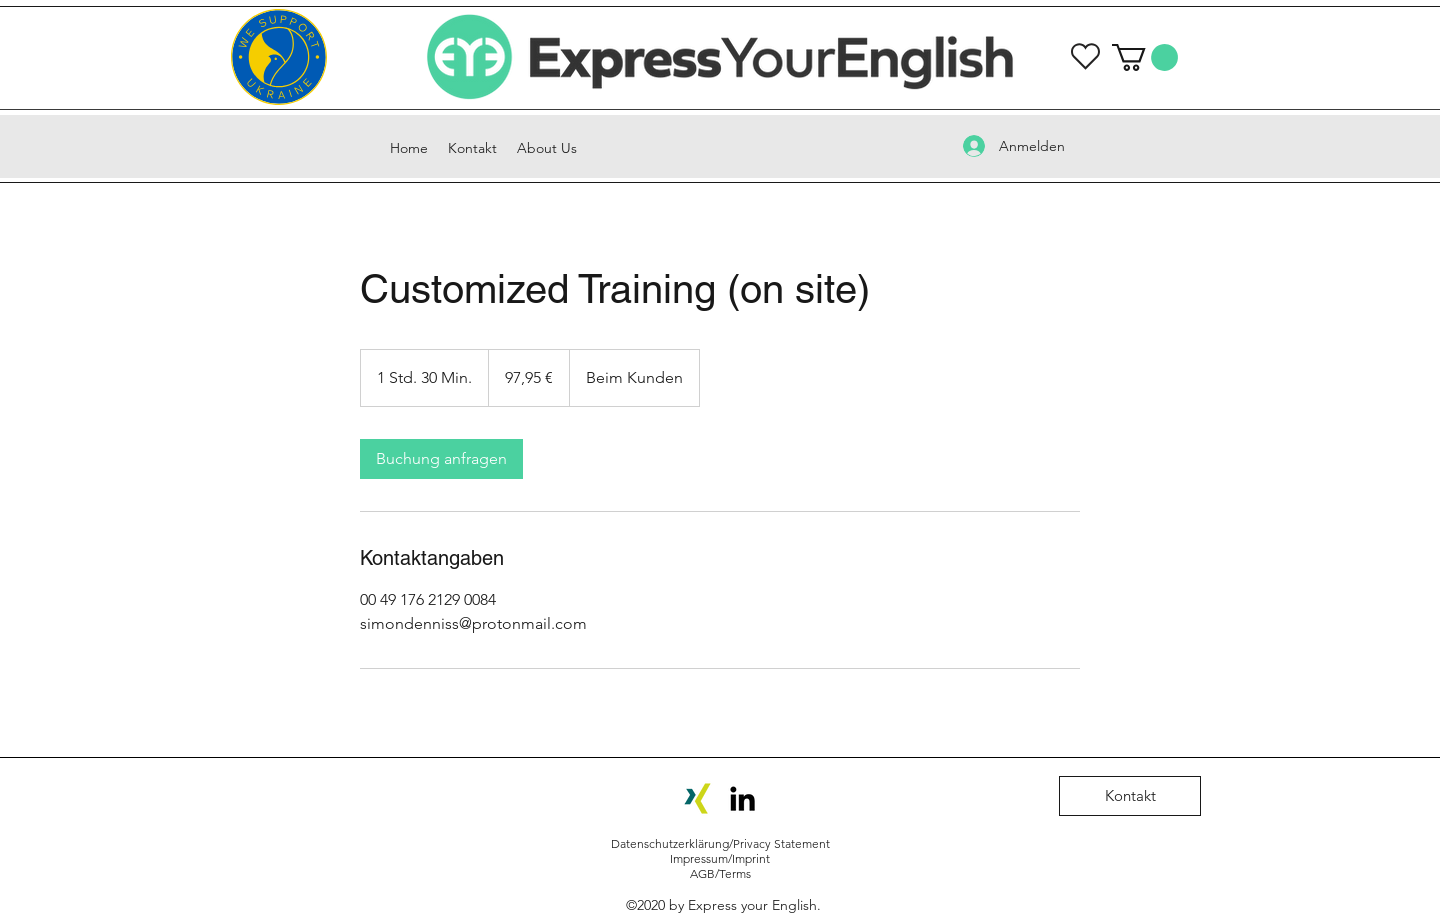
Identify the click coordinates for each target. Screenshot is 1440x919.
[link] (441, 459)
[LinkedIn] (742, 798)
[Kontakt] (1130, 796)
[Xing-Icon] (697, 798)
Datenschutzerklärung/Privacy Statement (720, 843)
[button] (1145, 57)
